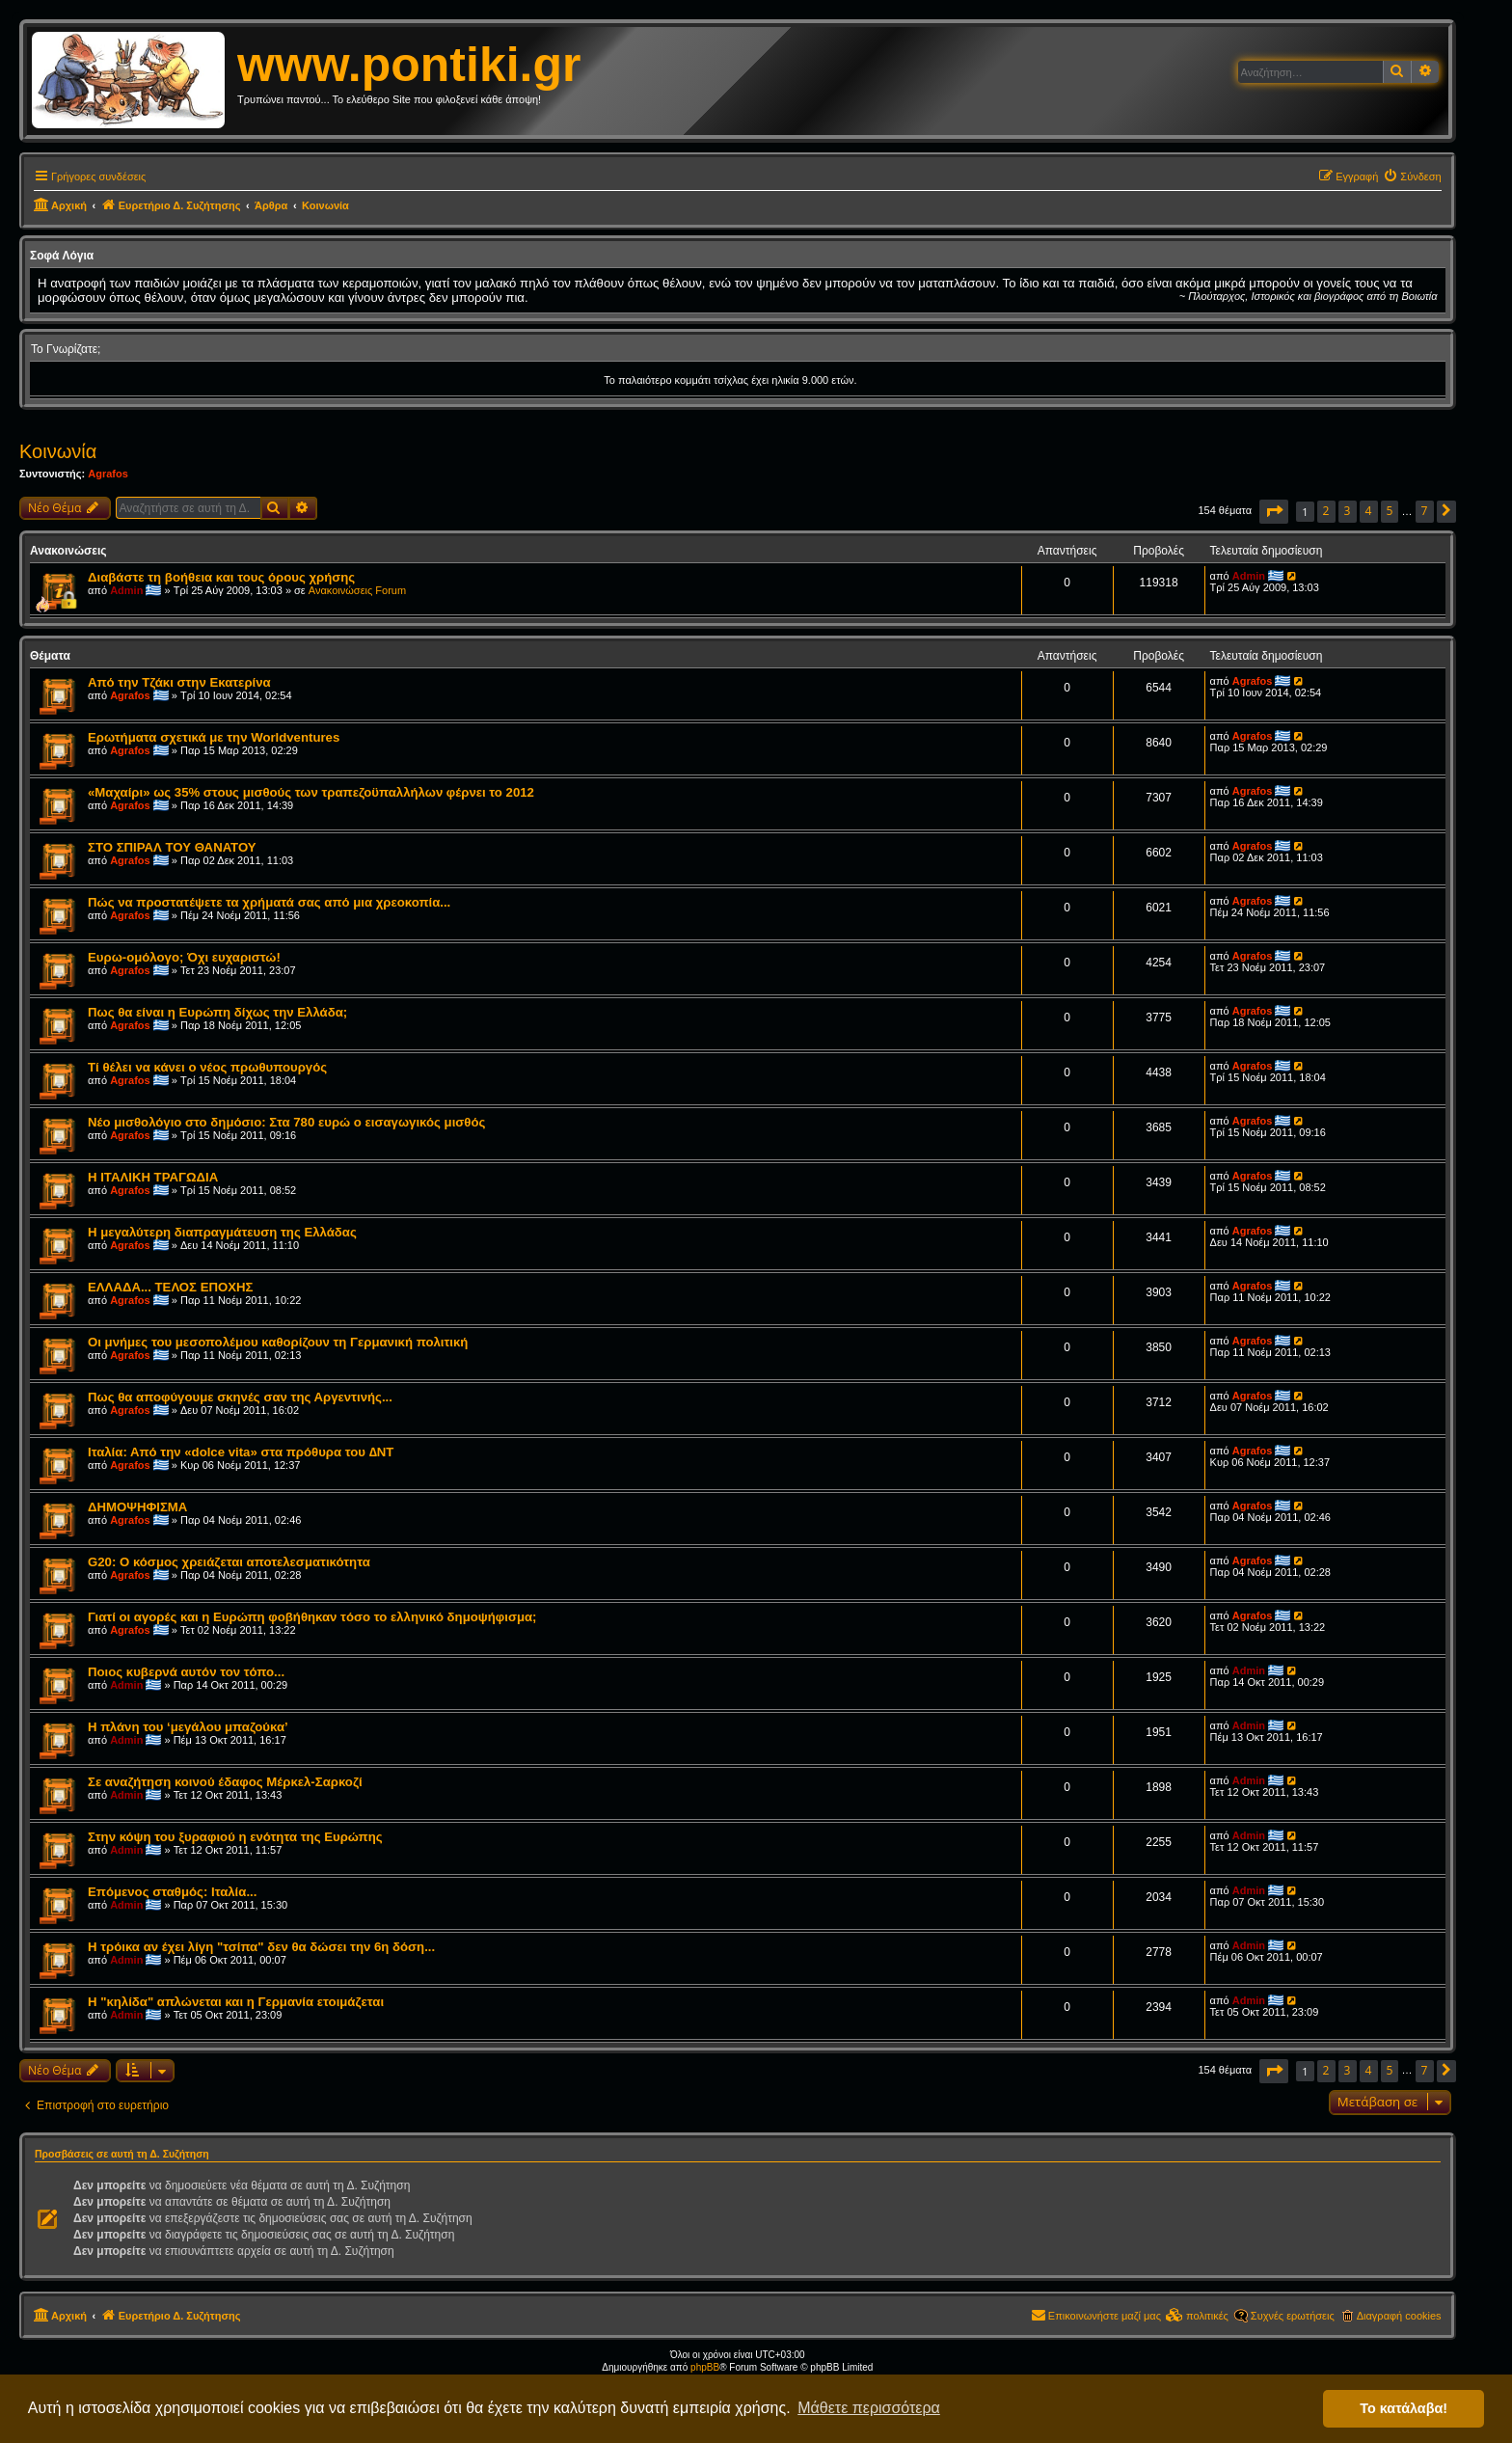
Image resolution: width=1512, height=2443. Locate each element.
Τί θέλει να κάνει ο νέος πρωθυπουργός (207, 1067)
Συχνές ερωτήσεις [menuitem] (1293, 2315)
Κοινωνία (57, 451)
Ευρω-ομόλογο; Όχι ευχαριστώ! (184, 957)
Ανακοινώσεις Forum (357, 590)
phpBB (704, 2367)
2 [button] (1326, 510)
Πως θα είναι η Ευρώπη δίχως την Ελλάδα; (217, 1012)
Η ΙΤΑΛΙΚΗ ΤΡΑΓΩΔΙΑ (153, 1177)
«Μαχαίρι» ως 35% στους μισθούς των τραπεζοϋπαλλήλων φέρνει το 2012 (311, 792)
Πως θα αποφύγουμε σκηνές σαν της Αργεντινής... (240, 1397)
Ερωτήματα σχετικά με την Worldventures (213, 737)
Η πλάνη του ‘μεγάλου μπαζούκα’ (188, 1727)
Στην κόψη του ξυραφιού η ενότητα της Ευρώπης (235, 1837)
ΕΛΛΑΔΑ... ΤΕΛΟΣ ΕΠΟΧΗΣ (171, 1287)
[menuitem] (1412, 176)
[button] (1273, 512)
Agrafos (108, 473)
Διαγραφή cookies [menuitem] (1399, 2315)
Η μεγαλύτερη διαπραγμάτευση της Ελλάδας (222, 1232)
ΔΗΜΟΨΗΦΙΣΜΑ (137, 1507)
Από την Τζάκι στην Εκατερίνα (179, 682)
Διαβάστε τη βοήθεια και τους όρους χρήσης (221, 577)
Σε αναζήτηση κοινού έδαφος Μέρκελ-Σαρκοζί (225, 1782)
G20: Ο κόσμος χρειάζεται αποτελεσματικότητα (229, 1562)
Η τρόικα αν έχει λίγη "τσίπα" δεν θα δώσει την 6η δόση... (261, 1947)
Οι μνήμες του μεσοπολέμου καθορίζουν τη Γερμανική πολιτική (278, 1342)
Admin (126, 590)
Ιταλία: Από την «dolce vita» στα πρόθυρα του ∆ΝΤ (240, 1452)
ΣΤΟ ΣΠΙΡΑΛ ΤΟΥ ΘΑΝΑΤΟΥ (172, 847)
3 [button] (1347, 510)
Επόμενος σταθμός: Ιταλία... (172, 1892)
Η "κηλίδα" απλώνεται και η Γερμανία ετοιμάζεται (236, 2002)
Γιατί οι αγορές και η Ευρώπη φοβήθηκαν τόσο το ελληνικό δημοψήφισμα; (312, 1617)
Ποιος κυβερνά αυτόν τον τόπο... (186, 1672)
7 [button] (1424, 510)
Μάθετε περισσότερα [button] (868, 2408)
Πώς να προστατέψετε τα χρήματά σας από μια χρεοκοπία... (269, 902)
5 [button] (1390, 510)
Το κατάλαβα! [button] (1403, 2408)
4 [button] (1368, 510)
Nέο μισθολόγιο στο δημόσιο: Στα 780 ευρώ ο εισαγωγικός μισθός (286, 1122)
